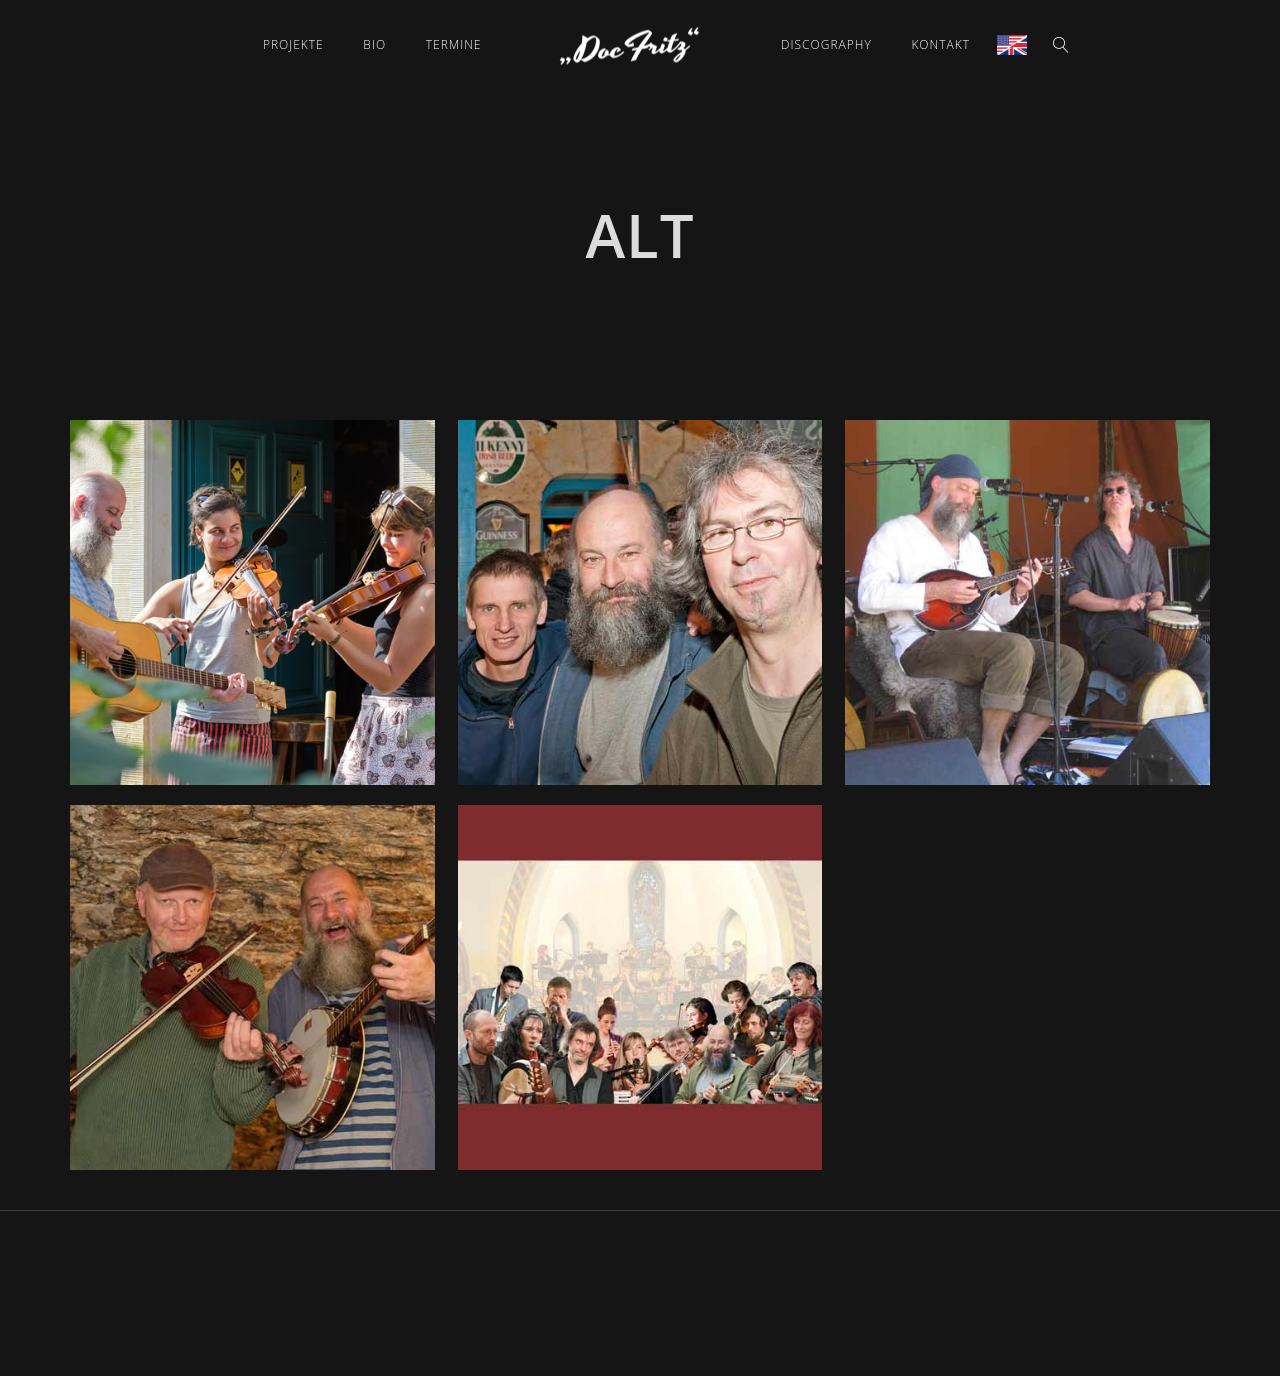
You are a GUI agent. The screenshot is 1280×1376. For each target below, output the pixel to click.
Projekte (293, 44)
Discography (826, 44)
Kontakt (940, 44)
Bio (374, 44)
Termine (454, 44)
